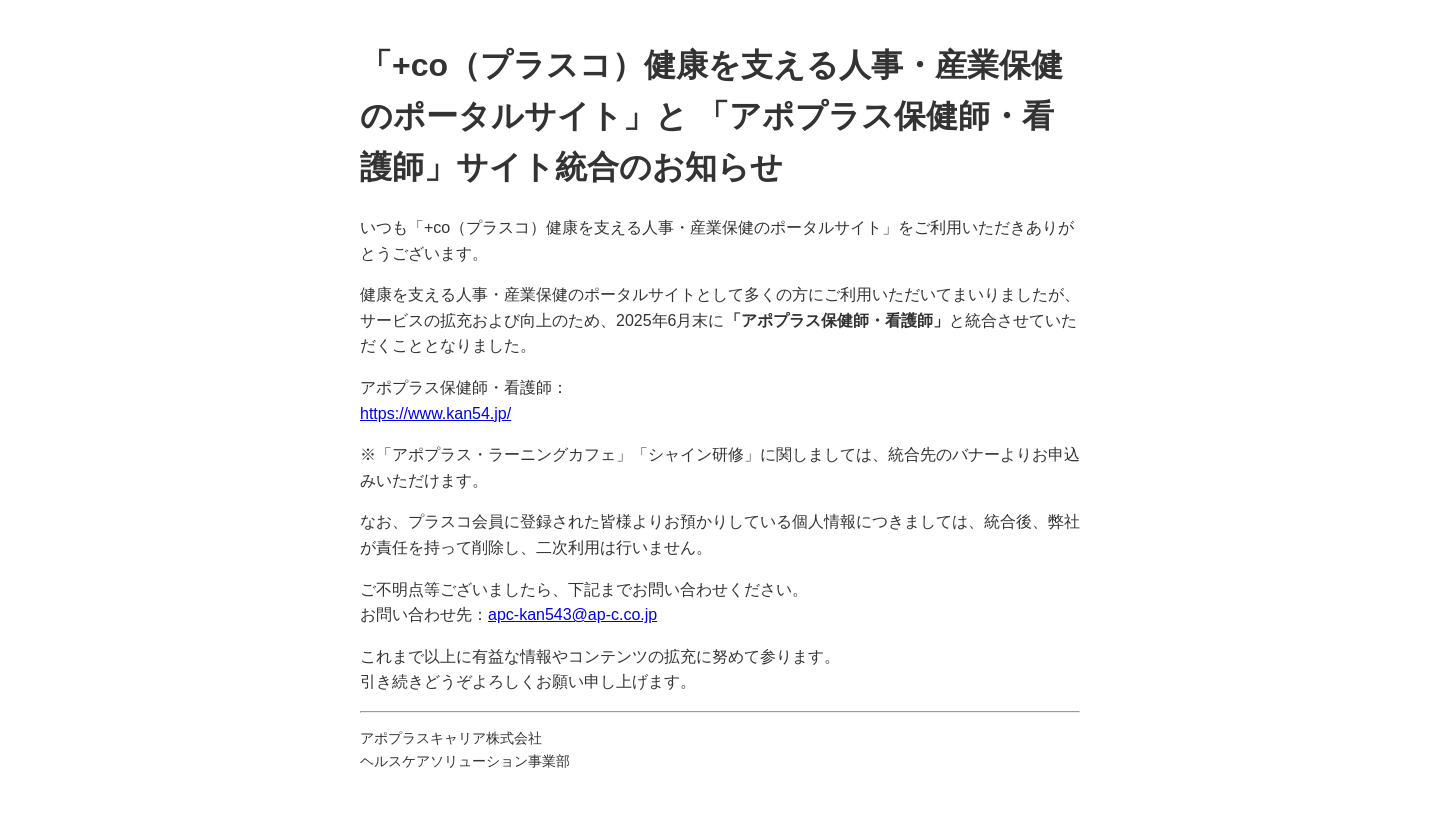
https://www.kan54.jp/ (435, 413)
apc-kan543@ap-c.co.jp (572, 614)
